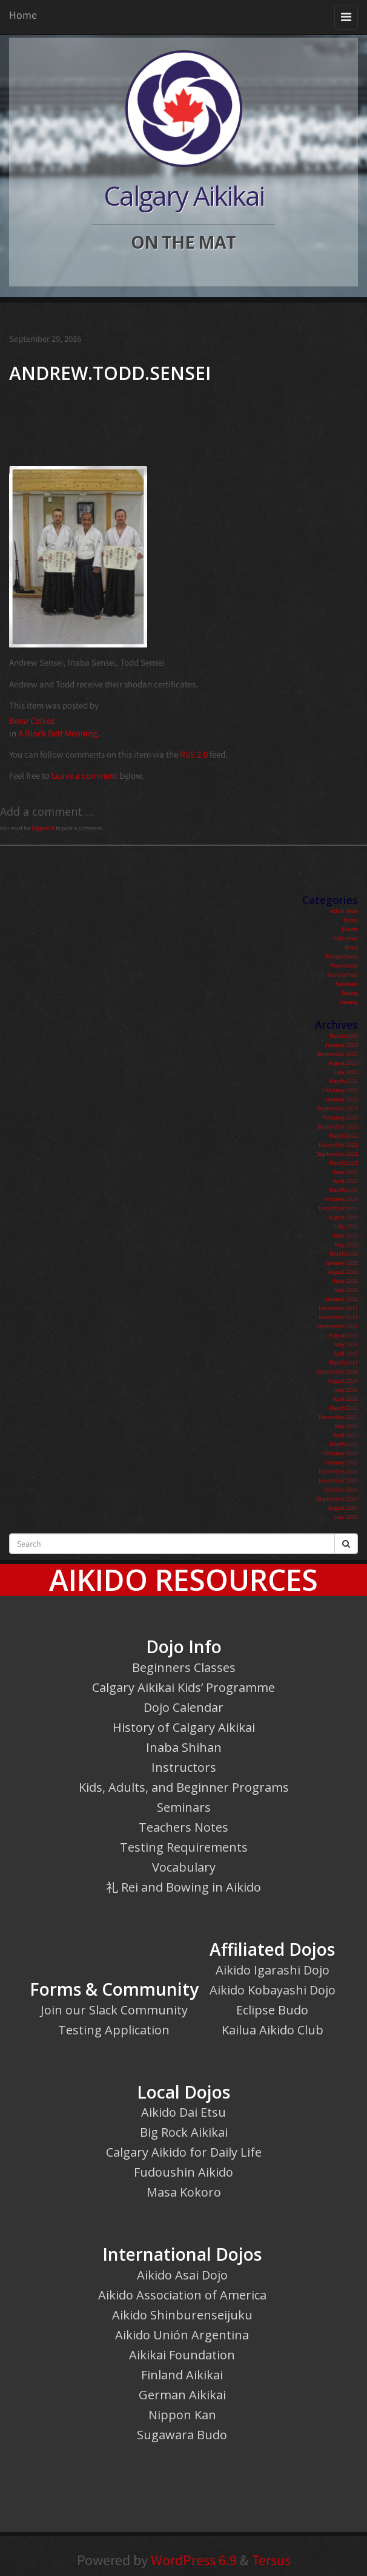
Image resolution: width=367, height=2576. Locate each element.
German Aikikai (182, 2395)
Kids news (345, 938)
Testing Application (114, 2030)
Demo (350, 920)
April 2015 (345, 1435)
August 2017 (343, 1335)
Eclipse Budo (272, 2010)
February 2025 (340, 1090)
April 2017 (345, 1353)
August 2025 (343, 1063)
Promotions (344, 965)
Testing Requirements (184, 1847)
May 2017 (346, 1344)
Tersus (271, 2560)
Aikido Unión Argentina (182, 2335)
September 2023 (337, 1126)
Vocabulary (184, 1867)
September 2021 (337, 1154)
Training (348, 1002)
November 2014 (338, 1480)
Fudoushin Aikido (183, 2172)
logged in (43, 828)
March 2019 (343, 1253)
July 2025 (346, 1072)
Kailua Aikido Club (272, 2030)
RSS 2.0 (194, 754)
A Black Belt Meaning (58, 733)
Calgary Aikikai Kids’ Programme (183, 1687)
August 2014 (343, 1508)
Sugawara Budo (182, 2435)
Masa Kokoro (184, 2192)
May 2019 (346, 1244)
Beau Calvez (32, 720)
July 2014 (346, 1517)
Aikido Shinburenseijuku (182, 2315)
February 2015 (340, 1453)
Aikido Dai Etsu (183, 2112)
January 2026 (341, 1045)
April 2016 (345, 1399)
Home (23, 15)
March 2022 (343, 1135)
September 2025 (337, 1054)
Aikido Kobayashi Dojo (273, 1990)
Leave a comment (84, 775)
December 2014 (338, 1471)
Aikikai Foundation (182, 2355)
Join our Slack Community (114, 2010)
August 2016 (343, 1381)
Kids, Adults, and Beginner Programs (184, 1787)
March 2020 (343, 1190)
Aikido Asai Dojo (182, 2275)
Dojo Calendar (183, 1707)
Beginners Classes (184, 1667)
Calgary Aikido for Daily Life (184, 2152)
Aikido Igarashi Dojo (272, 1970)
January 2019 (341, 1263)
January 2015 (341, 1462)
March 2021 (343, 1163)
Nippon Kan (182, 2415)
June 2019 (345, 1235)
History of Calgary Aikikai (184, 1727)
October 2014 (341, 1489)
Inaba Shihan (184, 1747)
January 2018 (341, 1299)
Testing (349, 993)
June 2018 (345, 1281)
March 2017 (343, 1362)
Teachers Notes (183, 1827)
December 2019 (338, 1208)
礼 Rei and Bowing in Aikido (183, 1887)
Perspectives (342, 956)
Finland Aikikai (182, 2375)
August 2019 (343, 1217)
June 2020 (345, 1172)
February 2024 (340, 1117)
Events (350, 929)
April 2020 (345, 1181)
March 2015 (343, 1444)
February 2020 (340, 1199)
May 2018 (346, 1290)
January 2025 (341, 1099)
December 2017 (338, 1308)
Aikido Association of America (182, 2295)
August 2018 (343, 1272)
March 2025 (343, 1081)
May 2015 (346, 1426)
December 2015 (338, 1417)
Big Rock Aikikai (184, 2132)
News (351, 947)
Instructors (183, 1767)
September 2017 (337, 1326)
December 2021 (338, 1145)
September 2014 (337, 1499)
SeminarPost (342, 974)
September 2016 (337, 1371)
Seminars (347, 984)
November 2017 (338, 1317)
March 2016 (343, 1408)
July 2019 (346, 1226)
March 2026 (343, 1036)
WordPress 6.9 (194, 2560)
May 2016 (346, 1390)
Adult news (344, 911)
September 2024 (337, 1108)
